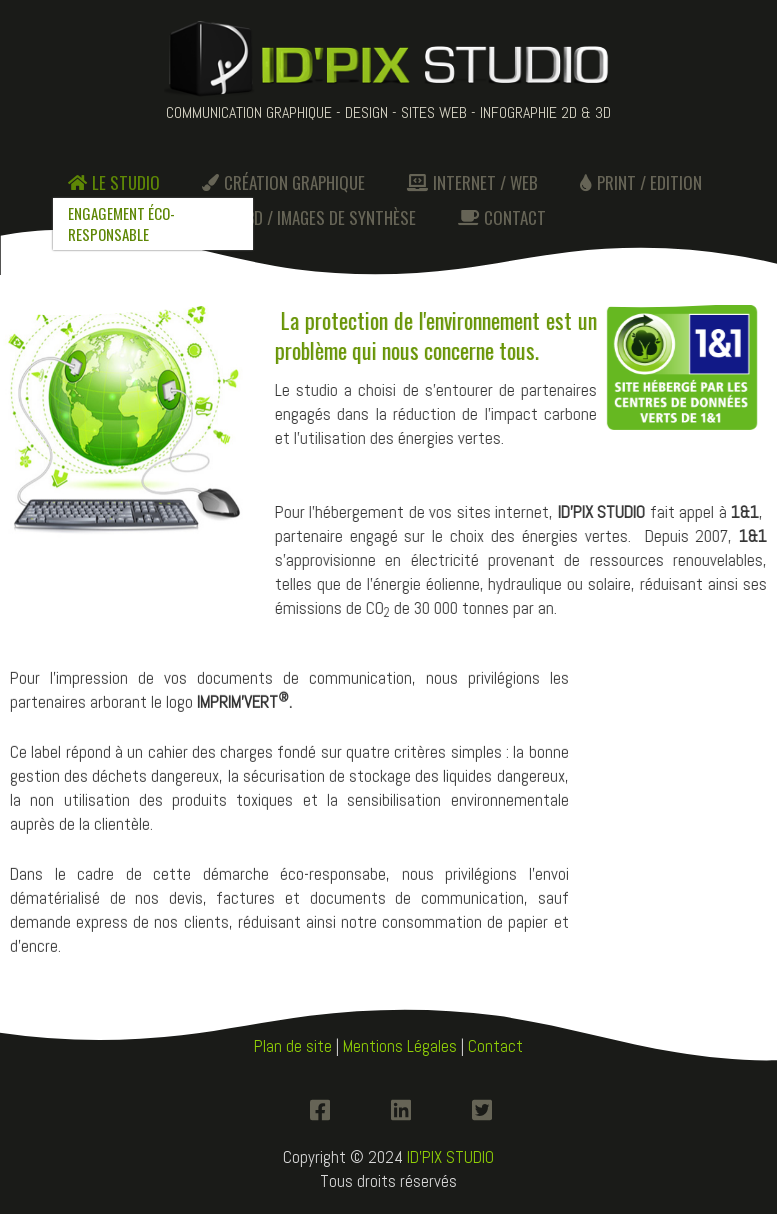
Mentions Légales (400, 1046)
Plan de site (293, 1046)
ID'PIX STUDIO (450, 1157)
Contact (495, 1046)
